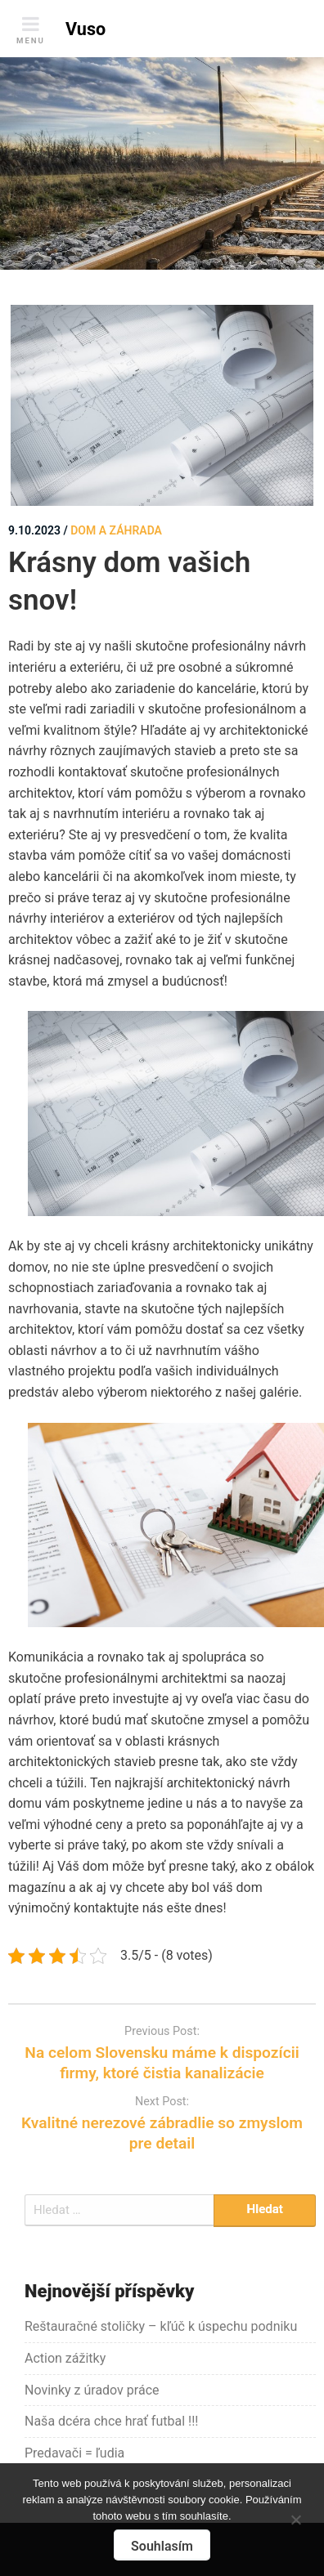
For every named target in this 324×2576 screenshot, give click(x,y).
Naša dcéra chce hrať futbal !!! (111, 2421)
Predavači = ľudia (74, 2453)
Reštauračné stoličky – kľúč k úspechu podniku (161, 2326)
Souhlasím (162, 2546)
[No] (295, 2517)
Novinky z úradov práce (92, 2390)
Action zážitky (65, 2358)
